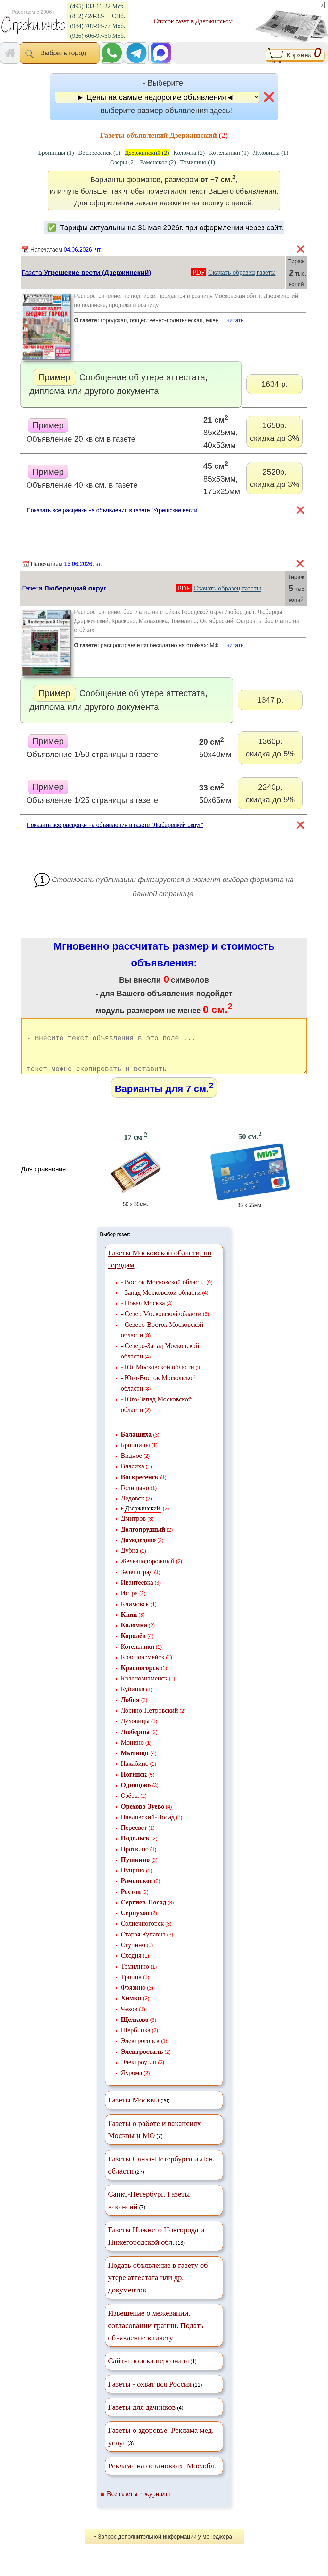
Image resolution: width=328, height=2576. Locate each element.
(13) (156, 2247)
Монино (132, 1753)
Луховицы (135, 1732)
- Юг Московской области (157, 1378)
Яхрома (131, 2083)
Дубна (129, 1561)
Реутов (131, 1902)
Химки (131, 2009)
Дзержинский (142, 1519)
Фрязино (133, 1998)
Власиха (132, 1477)
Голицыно (135, 1498)
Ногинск (134, 1785)
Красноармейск (142, 1668)
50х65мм (215, 793)
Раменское (136, 1891)
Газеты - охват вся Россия (150, 2395)
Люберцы (135, 1742)
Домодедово (138, 1551)
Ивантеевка (137, 1593)
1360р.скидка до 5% (270, 747)
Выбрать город (59, 53)
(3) (161, 2447)
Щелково (135, 2030)
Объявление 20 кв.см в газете (80, 430)
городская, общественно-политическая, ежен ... (190, 322)
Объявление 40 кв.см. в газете (82, 477)
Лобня (130, 1710)
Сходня (131, 1966)
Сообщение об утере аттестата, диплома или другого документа (118, 382)
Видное (131, 1466)
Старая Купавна (143, 1945)
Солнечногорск (142, 1934)
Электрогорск (140, 2051)
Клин (129, 1625)
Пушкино (135, 1870)
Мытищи (135, 1764)
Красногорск (140, 1678)
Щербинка (135, 2041)
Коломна (134, 1636)
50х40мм (215, 747)
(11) (155, 2395)
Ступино (133, 1956)
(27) (161, 2176)
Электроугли (139, 2073)
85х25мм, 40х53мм (220, 432)
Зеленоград (137, 1583)
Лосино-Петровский (149, 1721)
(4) (145, 2418)
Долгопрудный (143, 1540)
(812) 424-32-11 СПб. (97, 15)
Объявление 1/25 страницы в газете (92, 792)
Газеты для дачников (142, 2418)
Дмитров (133, 1529)
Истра (129, 1604)
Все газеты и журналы (138, 2504)
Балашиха (136, 1445)
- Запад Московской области (161, 1303)
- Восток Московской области (163, 1293)
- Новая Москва (143, 1314)
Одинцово (136, 1796)
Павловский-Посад (148, 1828)
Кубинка (132, 1700)
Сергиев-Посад (143, 1913)
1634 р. (274, 384)
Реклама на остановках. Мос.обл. (162, 2477)
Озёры (130, 1806)
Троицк (131, 1988)
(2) (147, 152)
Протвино (135, 1860)
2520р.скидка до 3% (274, 478)
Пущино (132, 1881)
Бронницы (135, 1456)
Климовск (135, 1615)
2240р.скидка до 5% (270, 793)
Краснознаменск (144, 1689)
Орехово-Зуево (142, 1817)
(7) (154, 2140)
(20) (139, 2111)
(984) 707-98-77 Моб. (97, 25)
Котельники (137, 1657)
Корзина (295, 55)
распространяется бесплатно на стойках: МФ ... (190, 647)
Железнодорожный (148, 1572)
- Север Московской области (161, 1324)
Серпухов (135, 1924)
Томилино (135, 1977)
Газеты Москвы (133, 2111)
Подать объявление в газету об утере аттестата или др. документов (158, 2288)
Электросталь (142, 2062)
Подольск (135, 1849)
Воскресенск (140, 1488)
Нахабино (135, 1774)
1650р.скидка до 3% (274, 431)
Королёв (133, 1646)
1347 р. (270, 700)
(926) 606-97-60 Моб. (97, 35)
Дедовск (132, 1509)
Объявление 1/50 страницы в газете (92, 746)
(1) (56, 152)
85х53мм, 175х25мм (221, 478)
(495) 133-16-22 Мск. (97, 6)
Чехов (129, 2020)
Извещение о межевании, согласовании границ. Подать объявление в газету (155, 2336)
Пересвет (134, 1838)
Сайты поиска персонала (148, 2372)
